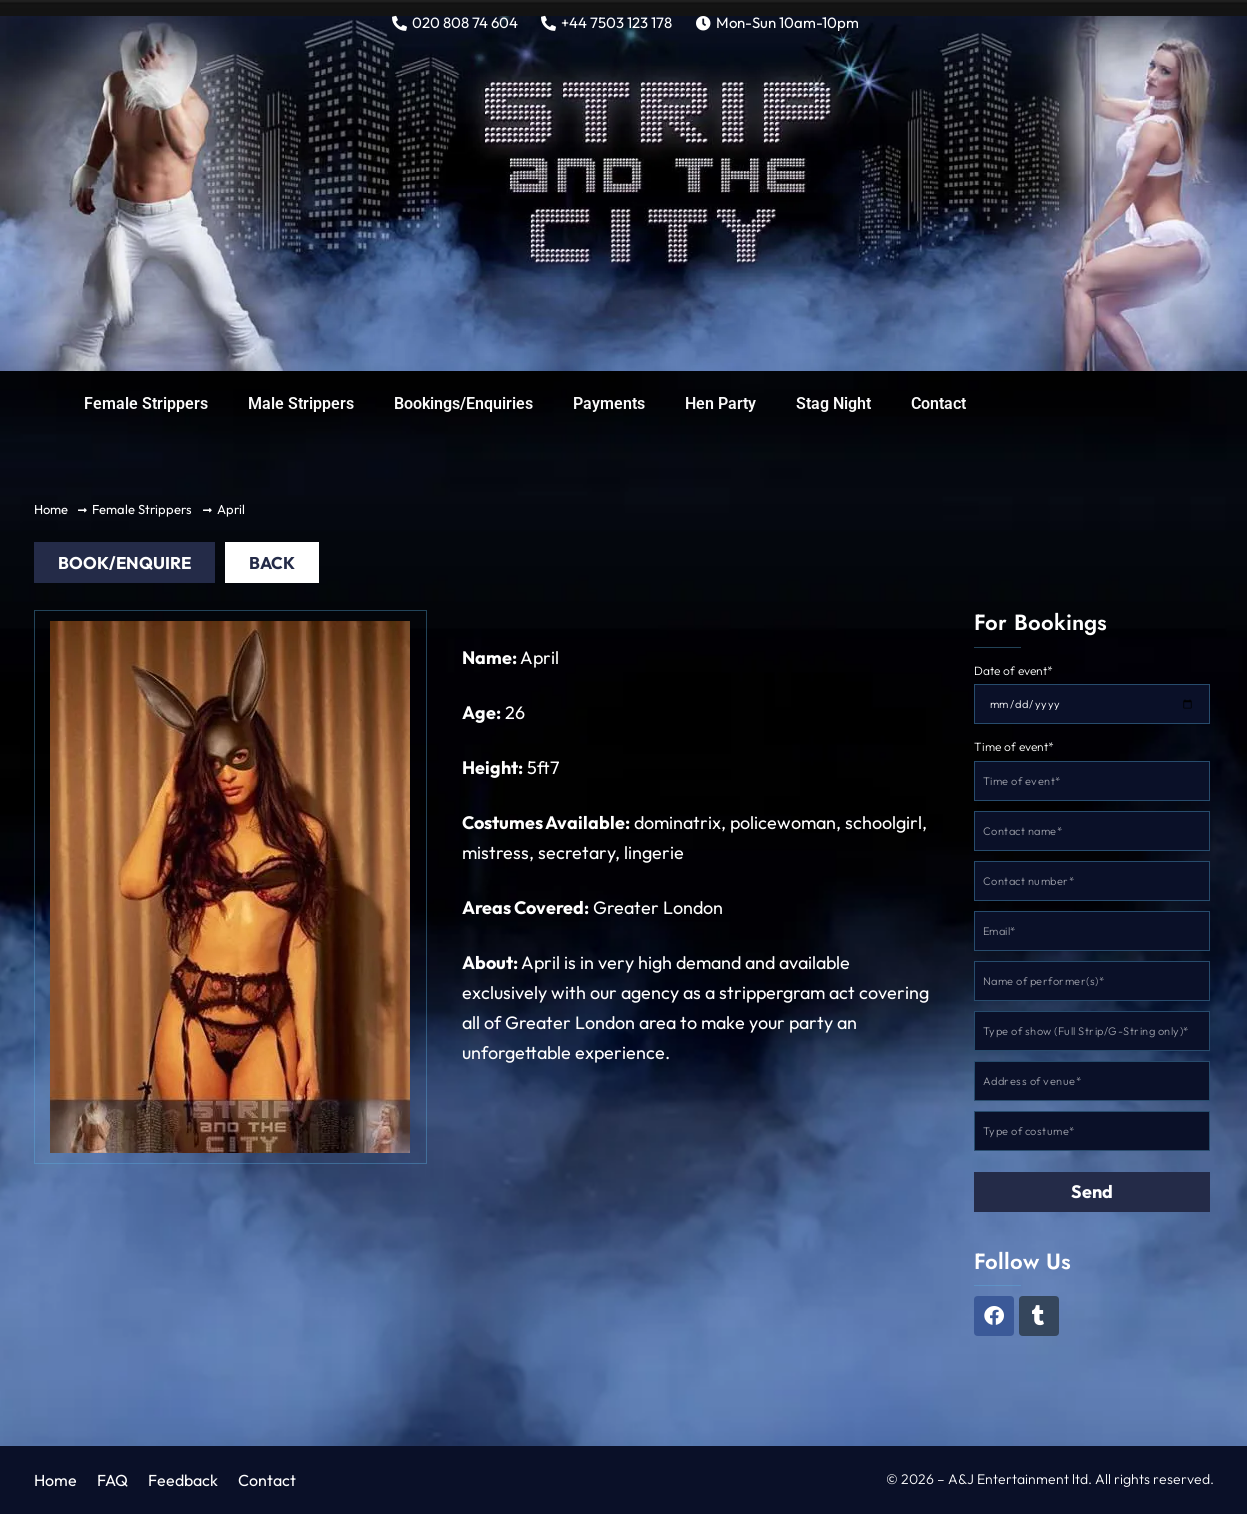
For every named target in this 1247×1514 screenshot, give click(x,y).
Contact (938, 403)
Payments (609, 403)
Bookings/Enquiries (463, 403)
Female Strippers (146, 403)
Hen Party (720, 403)
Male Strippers (301, 403)
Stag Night (833, 403)
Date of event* (1013, 671)
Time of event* (1014, 748)
